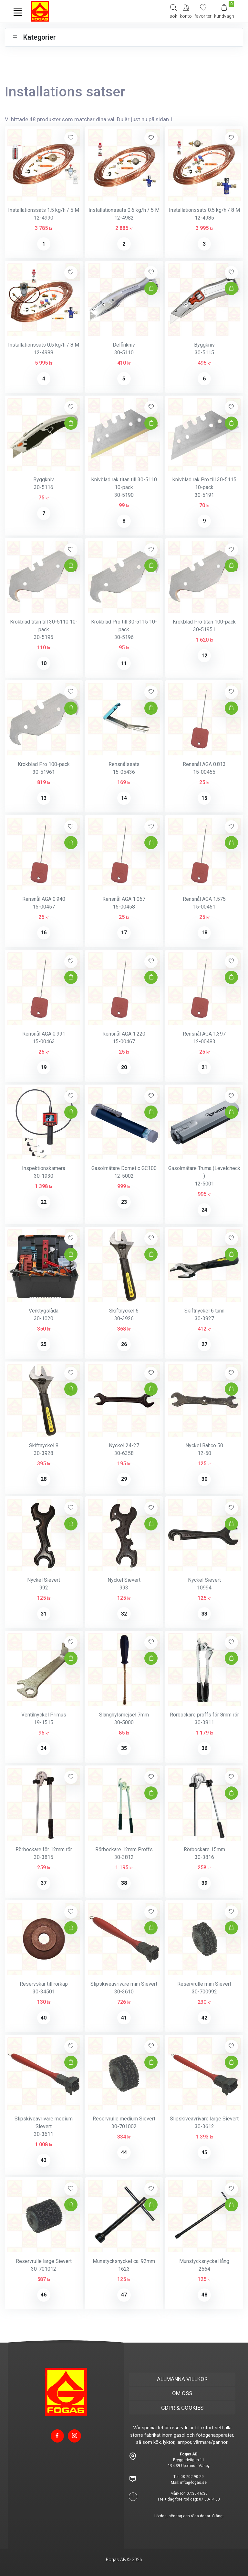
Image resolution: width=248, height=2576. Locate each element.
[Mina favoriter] (203, 11)
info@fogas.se (193, 2482)
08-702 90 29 (192, 2476)
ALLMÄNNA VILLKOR (182, 2379)
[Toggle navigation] (17, 11)
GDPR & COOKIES (182, 2407)
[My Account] (186, 11)
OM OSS (182, 2393)
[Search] (173, 11)
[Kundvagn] (224, 11)
